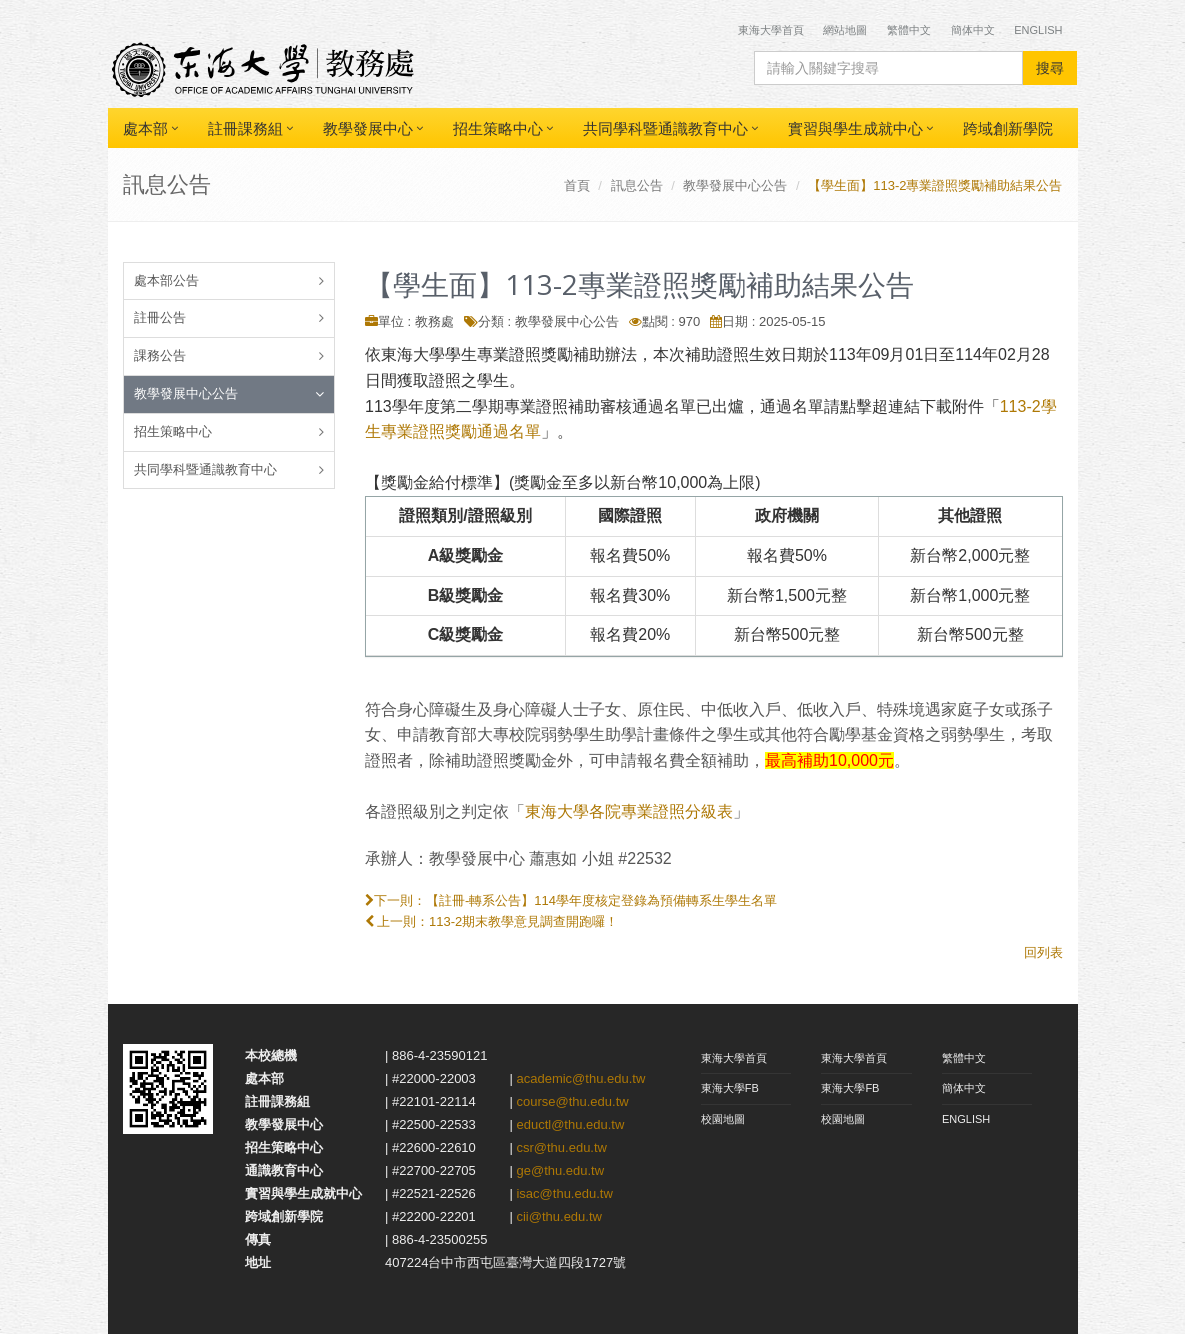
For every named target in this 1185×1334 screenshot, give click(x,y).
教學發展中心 (368, 128)
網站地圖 (845, 30)
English (1038, 30)
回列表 (1043, 952)
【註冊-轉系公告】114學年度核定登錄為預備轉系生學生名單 (601, 900)
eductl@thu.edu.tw (570, 1124)
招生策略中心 (498, 128)
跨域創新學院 (1008, 128)
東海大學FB (730, 1088)
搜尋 (1050, 68)
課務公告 (160, 355)
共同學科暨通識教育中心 (665, 128)
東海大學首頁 (772, 30)
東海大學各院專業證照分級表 (629, 811)
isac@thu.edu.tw (564, 1193)
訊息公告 (637, 185)
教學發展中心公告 (735, 185)
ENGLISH (966, 1119)
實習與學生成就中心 (855, 128)
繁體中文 (909, 30)
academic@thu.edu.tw (580, 1078)
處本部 (145, 128)
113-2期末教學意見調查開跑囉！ (523, 921)
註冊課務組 (245, 128)
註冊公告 (160, 317)
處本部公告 (166, 280)
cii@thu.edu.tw (558, 1216)
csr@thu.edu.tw (561, 1147)
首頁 (577, 185)
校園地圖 (723, 1119)
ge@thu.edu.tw (560, 1170)
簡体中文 (973, 30)
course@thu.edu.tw (572, 1101)
